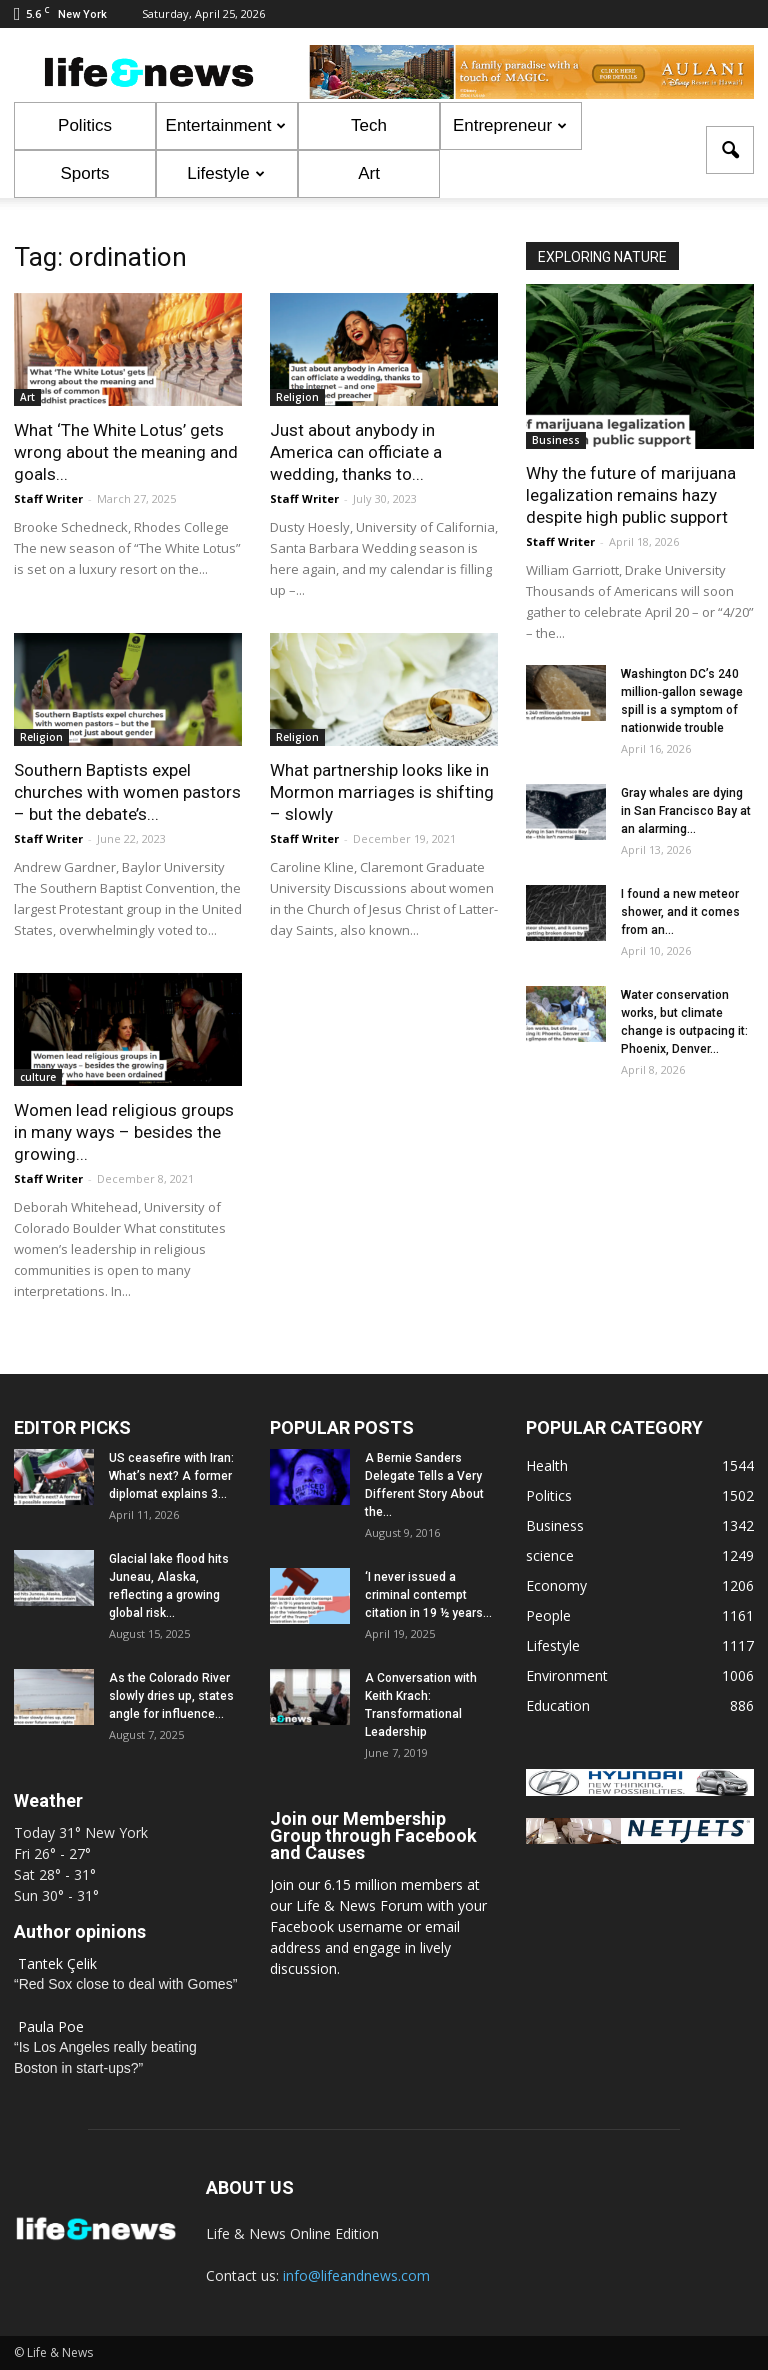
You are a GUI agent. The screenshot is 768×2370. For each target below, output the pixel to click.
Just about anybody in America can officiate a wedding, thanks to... (356, 452)
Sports (84, 173)
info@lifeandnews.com (356, 2275)
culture (38, 1077)
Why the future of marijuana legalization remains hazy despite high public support (631, 495)
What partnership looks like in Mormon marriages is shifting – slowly (382, 792)
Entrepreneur (510, 125)
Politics (85, 125)
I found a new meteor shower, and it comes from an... (680, 912)
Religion (297, 397)
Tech (369, 125)
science (550, 1555)
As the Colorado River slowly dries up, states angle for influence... (171, 1696)
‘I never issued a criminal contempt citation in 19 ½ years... (428, 1595)
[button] (730, 150)
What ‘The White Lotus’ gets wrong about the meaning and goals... (126, 452)
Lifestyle (225, 173)
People (548, 1615)
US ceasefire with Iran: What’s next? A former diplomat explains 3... (171, 1476)
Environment (567, 1675)
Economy (556, 1585)
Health (547, 1465)
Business (556, 440)
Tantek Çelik (57, 1963)
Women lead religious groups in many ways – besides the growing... (124, 1132)
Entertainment (226, 125)
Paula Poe (51, 2026)
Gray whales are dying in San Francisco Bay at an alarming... (686, 811)
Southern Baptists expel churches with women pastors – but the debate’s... (127, 792)
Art (369, 173)
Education (558, 1705)
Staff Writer (48, 498)
